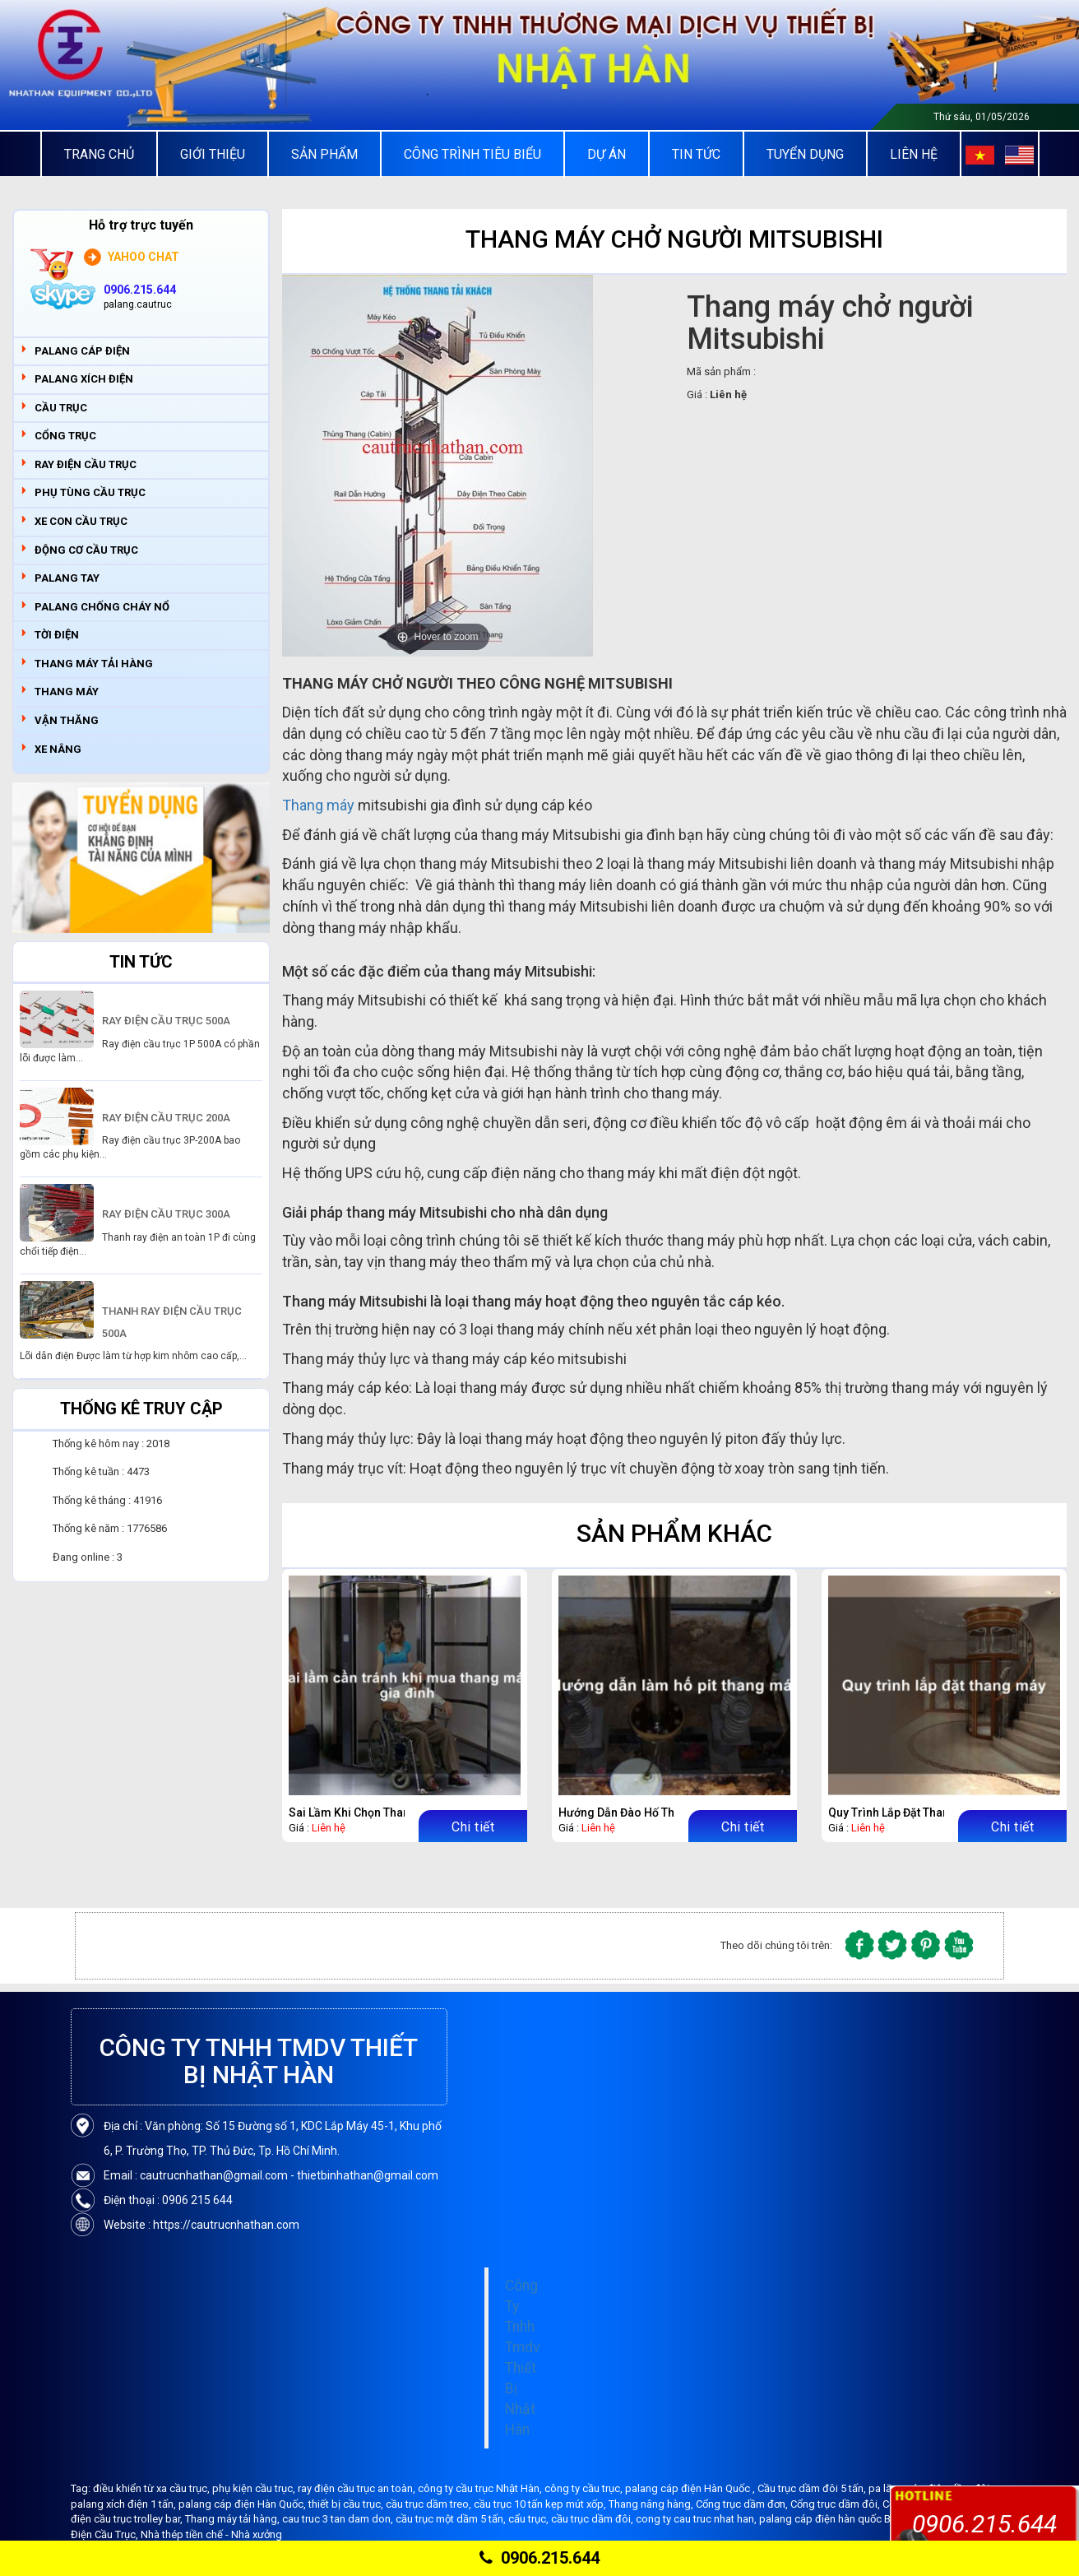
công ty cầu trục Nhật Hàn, (481, 2488)
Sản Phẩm (324, 154)
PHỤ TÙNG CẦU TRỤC (90, 492)
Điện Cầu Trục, (106, 2534)
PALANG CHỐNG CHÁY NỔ (102, 607)
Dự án (606, 154)
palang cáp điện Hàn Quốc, (243, 2504)
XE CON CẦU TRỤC (81, 521)
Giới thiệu (212, 154)
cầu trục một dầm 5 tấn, (452, 2519)
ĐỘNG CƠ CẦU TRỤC (86, 550)
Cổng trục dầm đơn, (743, 2504)
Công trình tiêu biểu (472, 154)
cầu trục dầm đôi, (593, 2519)
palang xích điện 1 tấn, (124, 2504)
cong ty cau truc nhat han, (697, 2519)
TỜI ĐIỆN (57, 635)
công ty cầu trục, (584, 2488)
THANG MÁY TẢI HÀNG (94, 663)
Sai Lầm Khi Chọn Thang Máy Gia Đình (389, 1812)
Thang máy (318, 805)
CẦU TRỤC (61, 407)
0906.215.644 (539, 2558)
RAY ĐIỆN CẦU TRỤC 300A (166, 1214)
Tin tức (696, 154)
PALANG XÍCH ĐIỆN (84, 379)
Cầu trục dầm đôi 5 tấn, (812, 2488)
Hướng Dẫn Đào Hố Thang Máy (639, 1812)
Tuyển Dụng (805, 154)
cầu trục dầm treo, (430, 2504)
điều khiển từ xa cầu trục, (152, 2488)
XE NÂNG (58, 749)
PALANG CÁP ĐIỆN (82, 351)
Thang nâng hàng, (652, 2504)
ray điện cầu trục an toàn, (358, 2488)
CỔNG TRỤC (65, 435)
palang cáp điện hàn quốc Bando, (839, 2519)
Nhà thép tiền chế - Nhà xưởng (211, 2534)
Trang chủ (99, 154)
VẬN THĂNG (67, 720)
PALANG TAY (67, 578)
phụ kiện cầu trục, (255, 2488)
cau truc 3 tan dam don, (339, 2519)
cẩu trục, (529, 2519)
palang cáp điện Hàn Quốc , (691, 2488)
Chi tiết (473, 1827)
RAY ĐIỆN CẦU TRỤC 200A (166, 1118)
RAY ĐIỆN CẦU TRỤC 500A (166, 1020)
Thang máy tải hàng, (233, 2519)
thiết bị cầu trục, (347, 2504)
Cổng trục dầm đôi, (836, 2504)
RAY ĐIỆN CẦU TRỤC (86, 464)
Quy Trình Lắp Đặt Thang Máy (904, 1812)
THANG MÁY (67, 691)
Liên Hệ (914, 154)
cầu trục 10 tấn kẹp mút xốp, (541, 2504)
